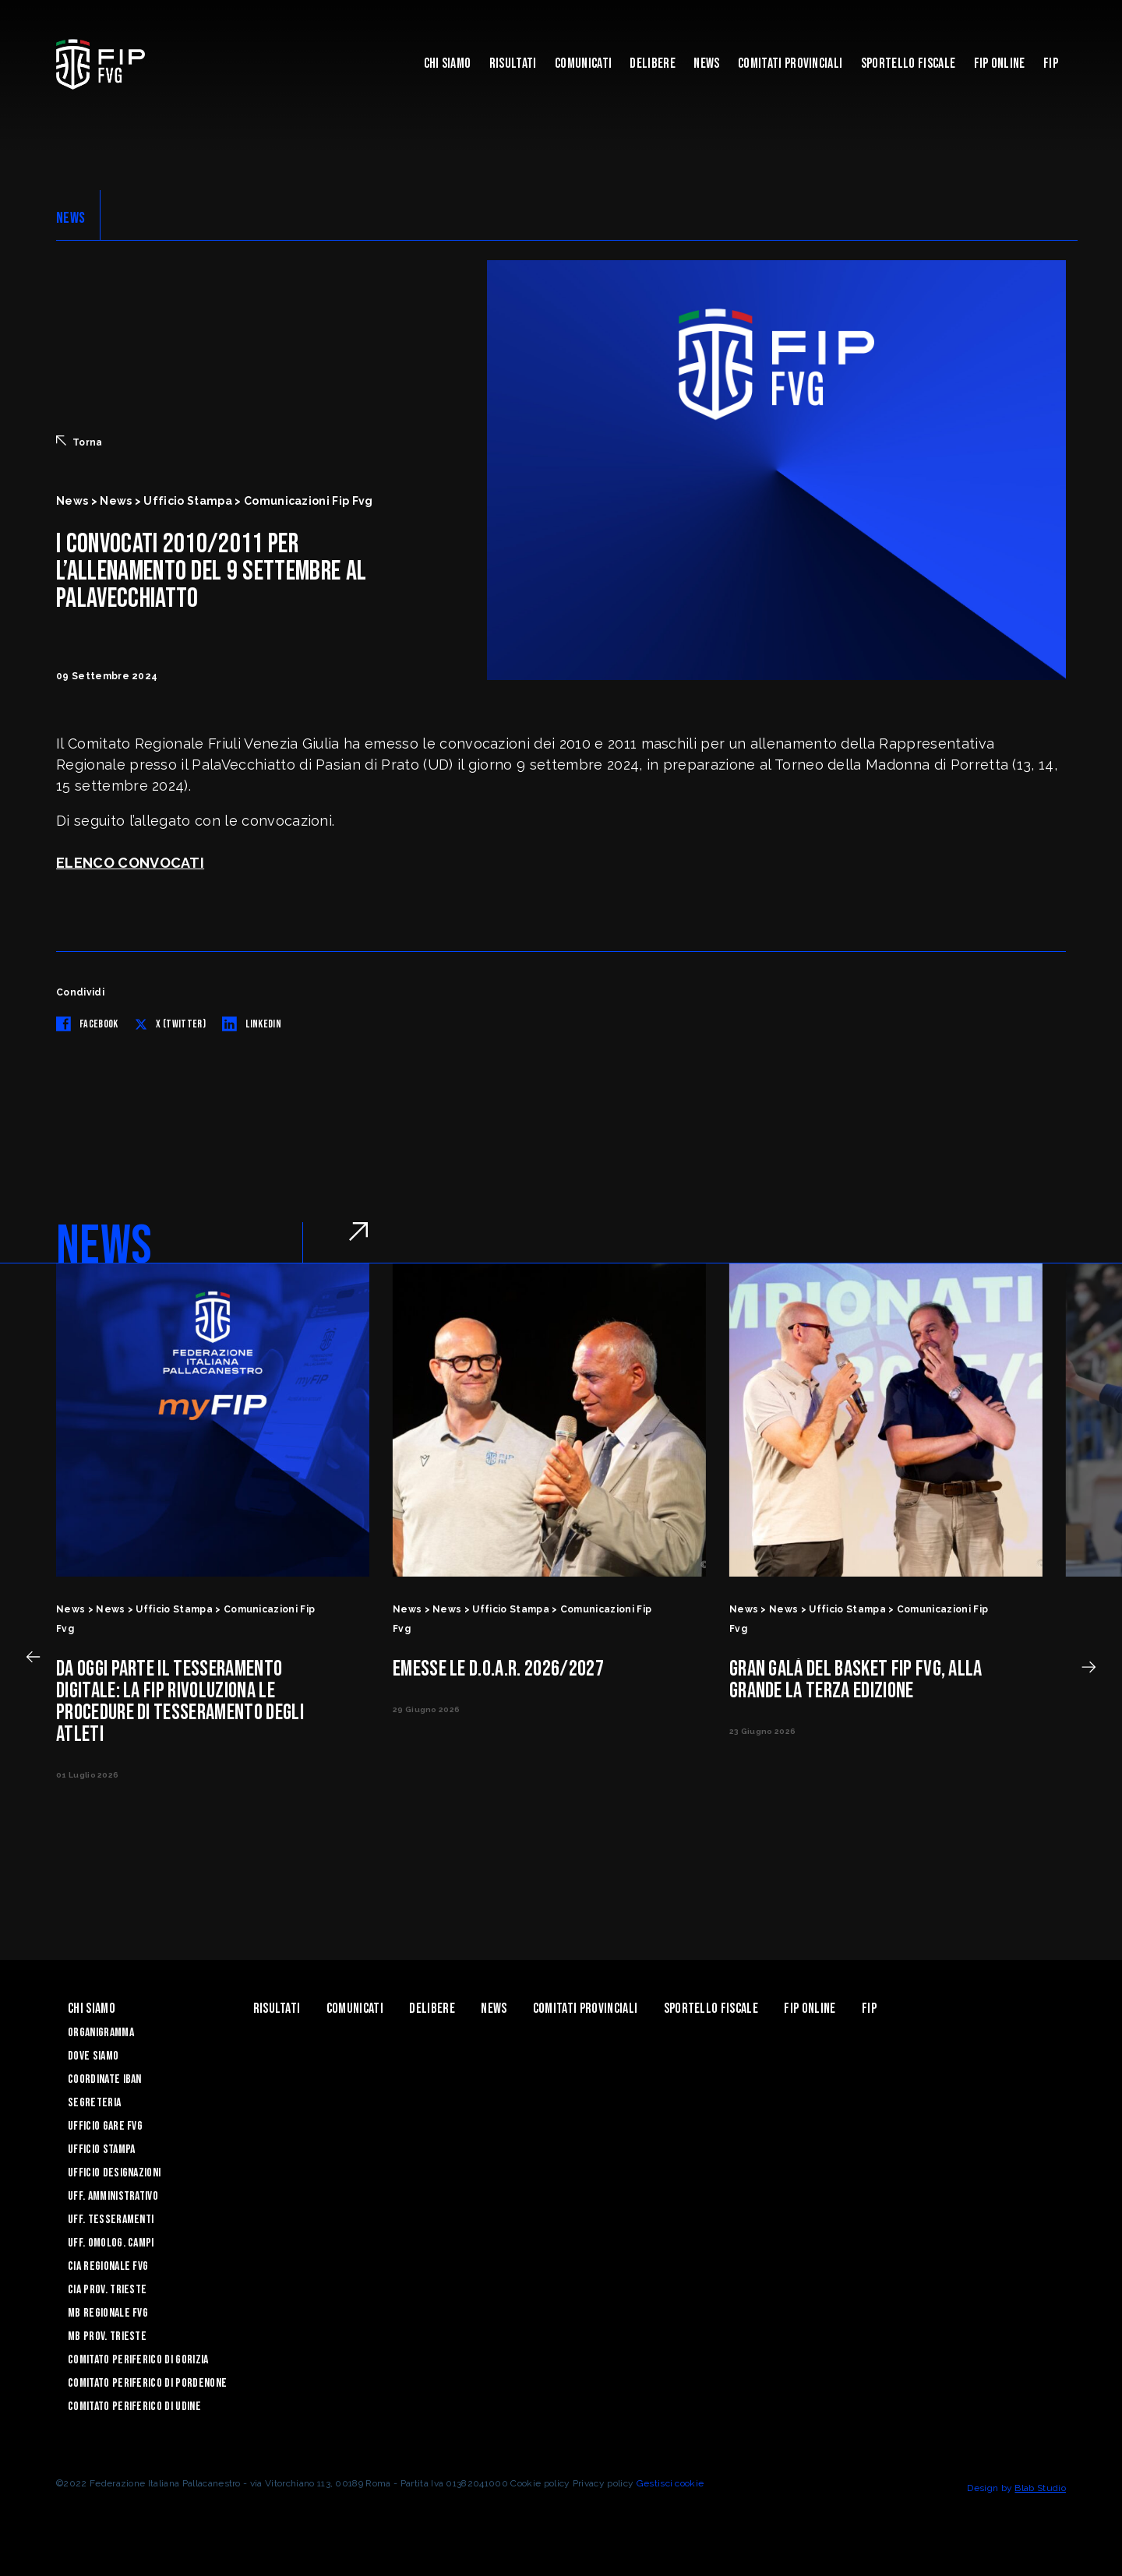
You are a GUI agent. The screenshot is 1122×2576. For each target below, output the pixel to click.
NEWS (70, 218)
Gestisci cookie (670, 2483)
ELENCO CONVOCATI (130, 863)
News (706, 63)
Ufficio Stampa (101, 2149)
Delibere (653, 63)
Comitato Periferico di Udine (134, 2406)
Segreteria (94, 2102)
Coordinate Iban (105, 2079)
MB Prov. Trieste (107, 2336)
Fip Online (999, 63)
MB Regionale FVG (108, 2313)
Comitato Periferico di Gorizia (138, 2359)
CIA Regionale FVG (108, 2266)
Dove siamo (93, 2056)
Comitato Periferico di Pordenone (147, 2383)
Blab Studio (1040, 2488)
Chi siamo (447, 63)
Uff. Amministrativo (113, 2196)
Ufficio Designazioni (114, 2172)
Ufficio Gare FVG (105, 2126)
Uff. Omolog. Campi (111, 2243)
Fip (1050, 63)
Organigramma (101, 2032)
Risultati (513, 63)
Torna (79, 441)
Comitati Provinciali (790, 63)
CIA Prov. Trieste (107, 2289)
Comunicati (583, 63)
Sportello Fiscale (908, 63)
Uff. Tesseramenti (110, 2219)
